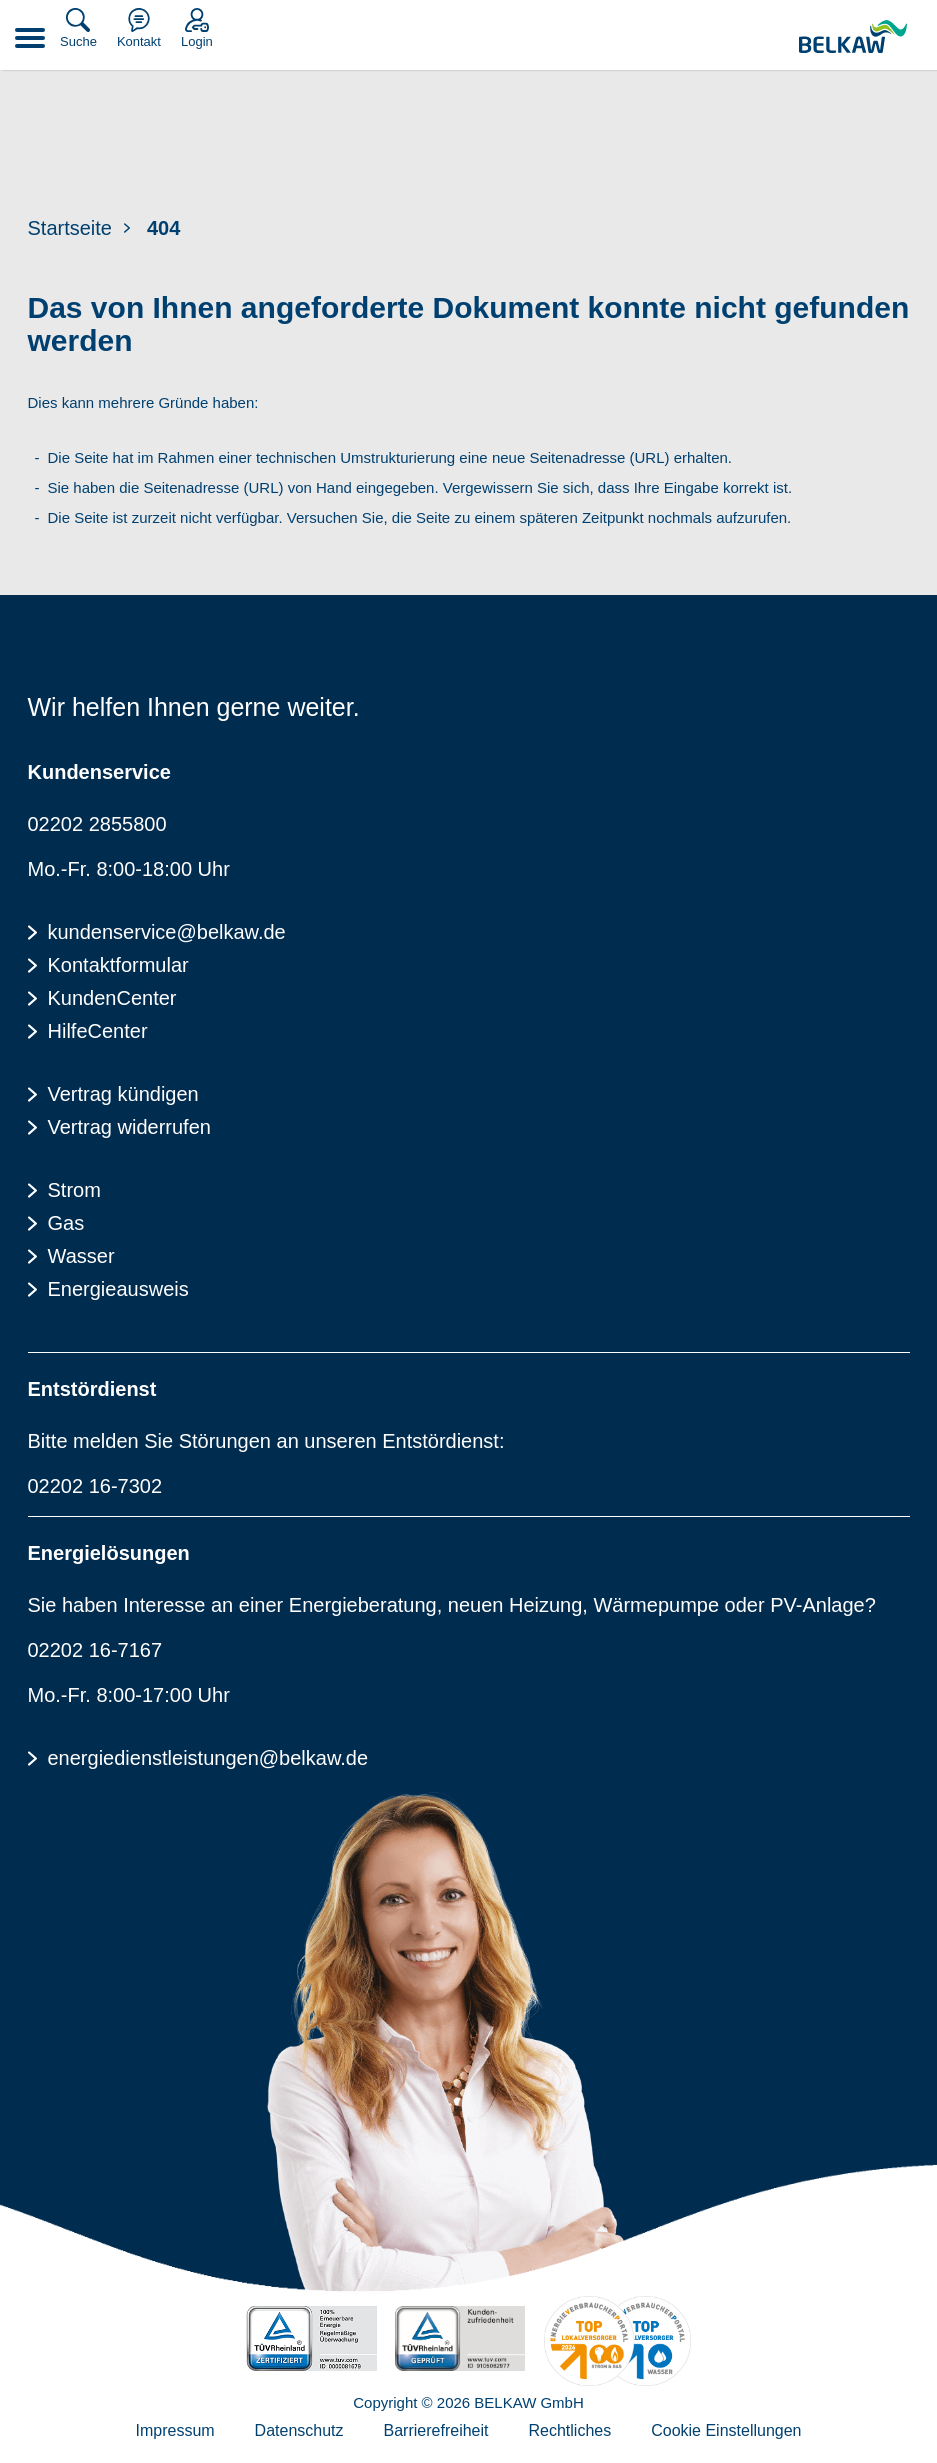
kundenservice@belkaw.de (167, 932)
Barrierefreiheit (436, 2430)
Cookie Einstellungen (726, 2430)
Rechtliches (569, 2430)
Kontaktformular (118, 965)
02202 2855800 (97, 824)
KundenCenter (112, 998)
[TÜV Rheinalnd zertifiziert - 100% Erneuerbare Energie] (310, 2338)
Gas (66, 1223)
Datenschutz (299, 2430)
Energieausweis (118, 1289)
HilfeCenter (98, 1031)
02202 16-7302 (95, 1486)
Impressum (174, 2430)
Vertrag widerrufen (129, 1127)
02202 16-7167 (95, 1650)
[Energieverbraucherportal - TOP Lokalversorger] (618, 2341)
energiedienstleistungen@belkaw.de (208, 1758)
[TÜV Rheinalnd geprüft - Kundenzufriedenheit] (460, 2338)
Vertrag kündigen (123, 1094)
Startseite (70, 228)
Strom (74, 1190)
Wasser (81, 1256)
